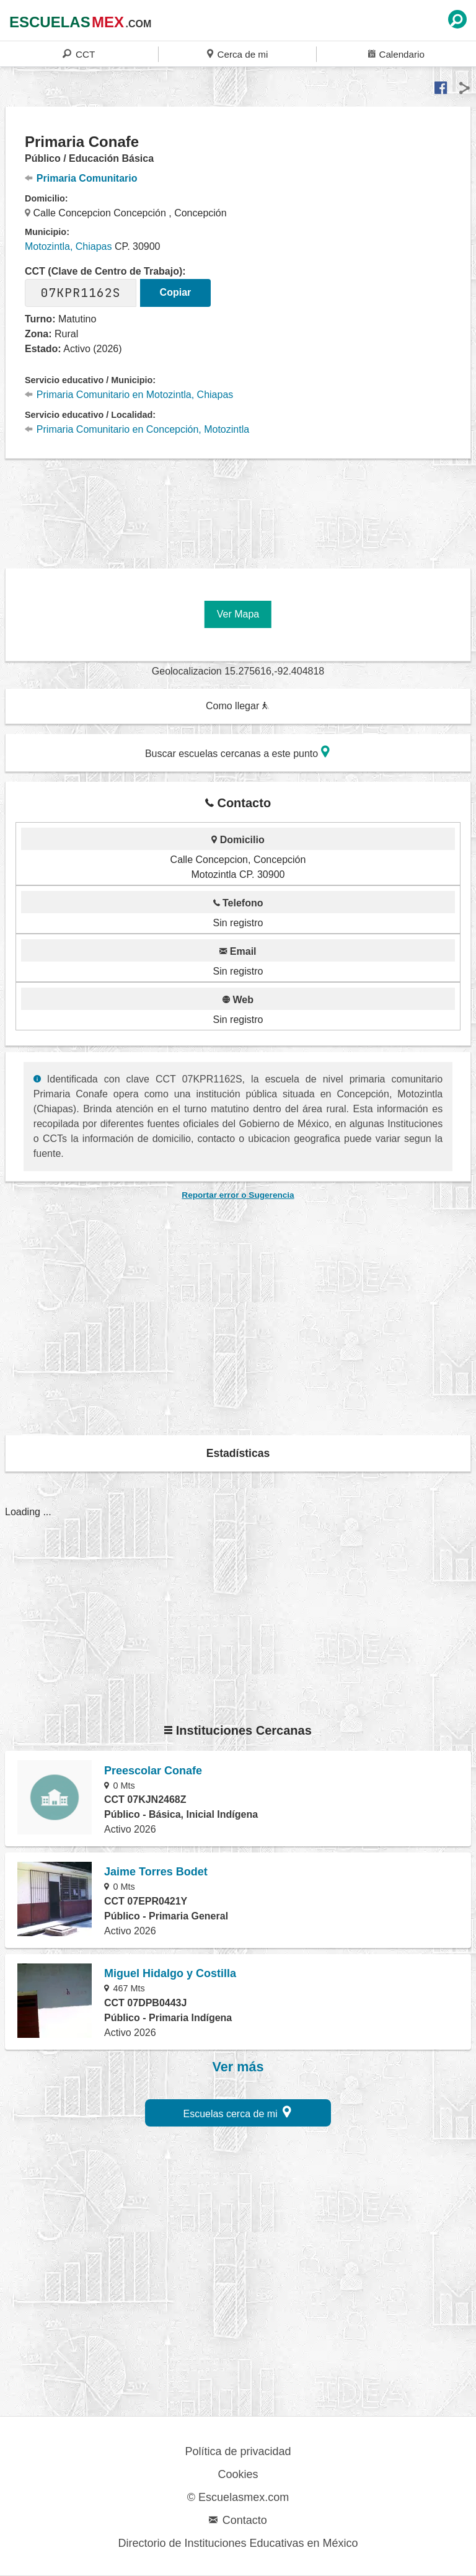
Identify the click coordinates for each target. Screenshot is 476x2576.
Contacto (238, 2520)
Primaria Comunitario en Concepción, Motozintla (137, 429)
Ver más (238, 2067)
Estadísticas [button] (238, 1453)
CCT (79, 53)
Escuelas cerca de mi (237, 2112)
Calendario (396, 53)
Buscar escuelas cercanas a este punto (237, 751)
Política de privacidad (238, 2451)
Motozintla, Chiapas (68, 246)
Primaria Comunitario (81, 178)
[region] (238, 506)
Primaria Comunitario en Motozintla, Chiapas (129, 394)
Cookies (238, 2474)
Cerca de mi (237, 53)
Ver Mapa (238, 614)
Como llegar (237, 706)
